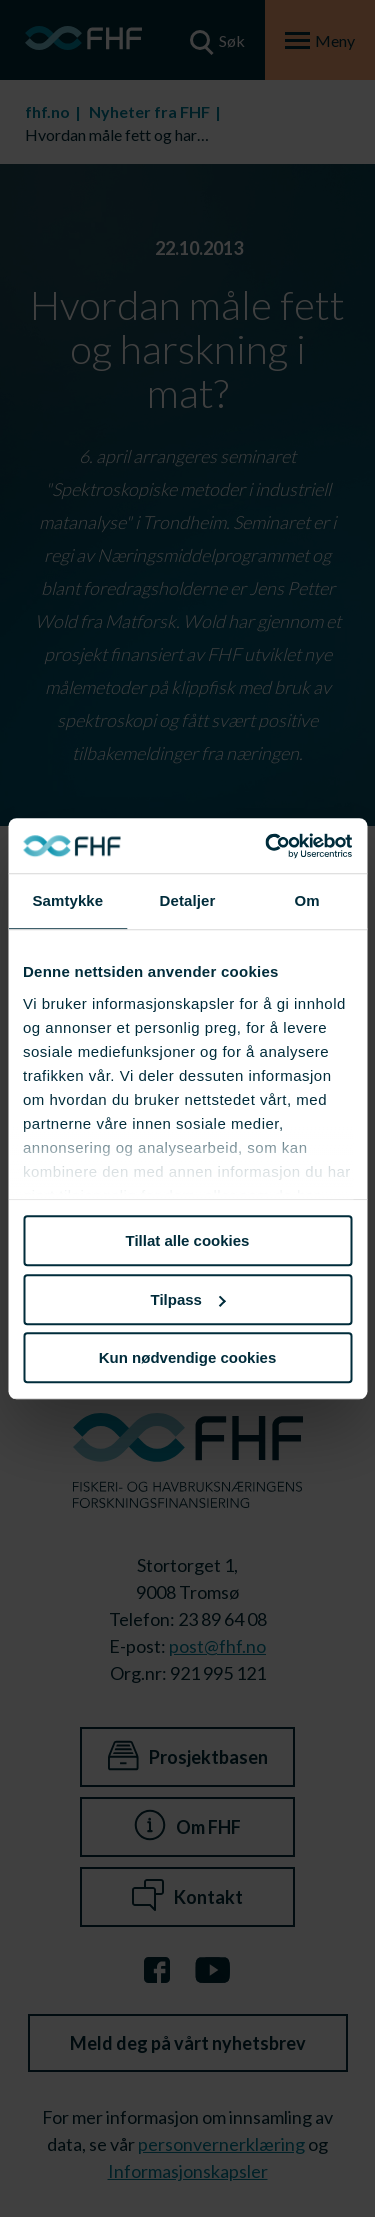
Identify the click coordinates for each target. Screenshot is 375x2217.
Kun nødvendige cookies (188, 1357)
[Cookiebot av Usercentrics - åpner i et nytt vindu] (267, 846)
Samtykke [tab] (67, 900)
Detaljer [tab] (188, 900)
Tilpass (188, 1299)
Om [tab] (307, 900)
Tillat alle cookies (188, 1240)
